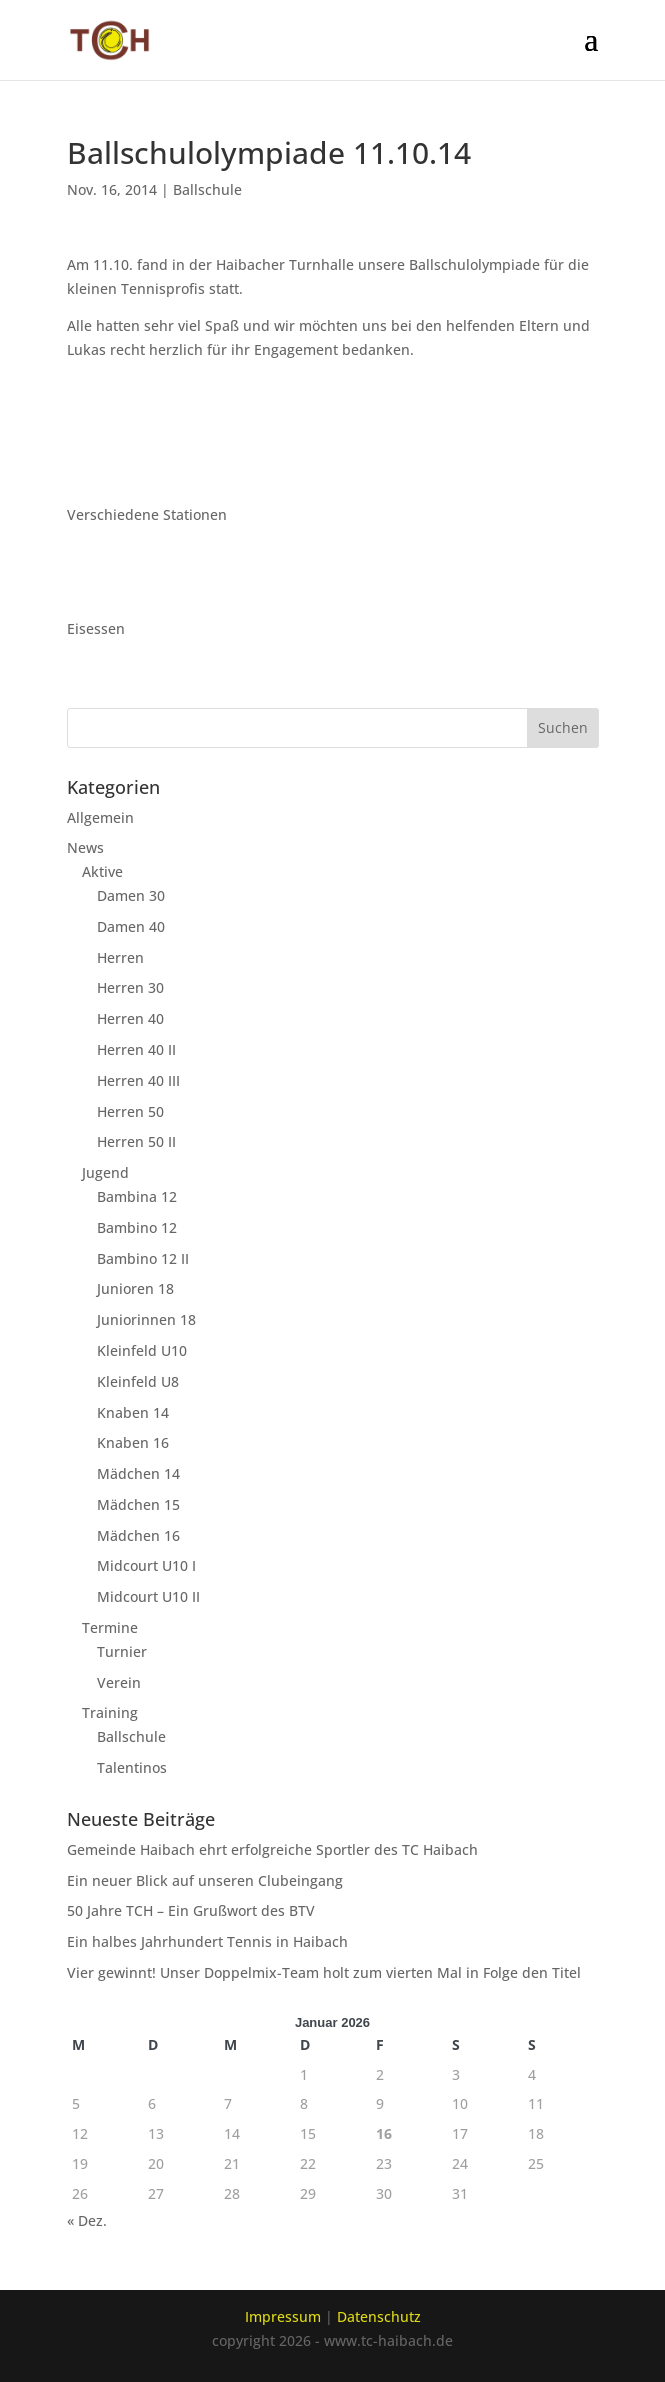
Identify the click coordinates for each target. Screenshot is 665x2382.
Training (110, 1712)
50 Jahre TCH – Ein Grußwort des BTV (191, 1910)
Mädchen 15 (138, 1504)
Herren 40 (130, 1018)
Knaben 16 (133, 1442)
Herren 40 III (138, 1080)
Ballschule (207, 189)
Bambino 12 (137, 1227)
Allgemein (100, 817)
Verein (119, 1682)
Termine (110, 1627)
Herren (120, 957)
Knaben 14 (133, 1412)
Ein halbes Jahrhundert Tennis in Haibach (207, 1941)
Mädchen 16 (138, 1535)
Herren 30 (130, 987)
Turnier (122, 1651)
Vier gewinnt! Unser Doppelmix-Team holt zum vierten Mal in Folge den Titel (324, 1972)
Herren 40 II (136, 1049)
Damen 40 (131, 926)
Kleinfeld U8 (138, 1381)
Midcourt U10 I (146, 1565)
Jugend (105, 1172)
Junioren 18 (135, 1288)
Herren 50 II (136, 1141)
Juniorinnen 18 (146, 1319)
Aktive (102, 871)
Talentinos (132, 1767)
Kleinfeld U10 (142, 1350)
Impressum (283, 2316)
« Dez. (87, 2220)
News (85, 847)
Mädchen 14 (138, 1473)
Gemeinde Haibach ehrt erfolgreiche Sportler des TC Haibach (272, 1849)
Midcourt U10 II (148, 1596)
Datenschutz (379, 2316)
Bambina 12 (137, 1196)
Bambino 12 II (143, 1258)
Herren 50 (130, 1111)
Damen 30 (131, 895)
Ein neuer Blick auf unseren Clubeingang (205, 1880)
